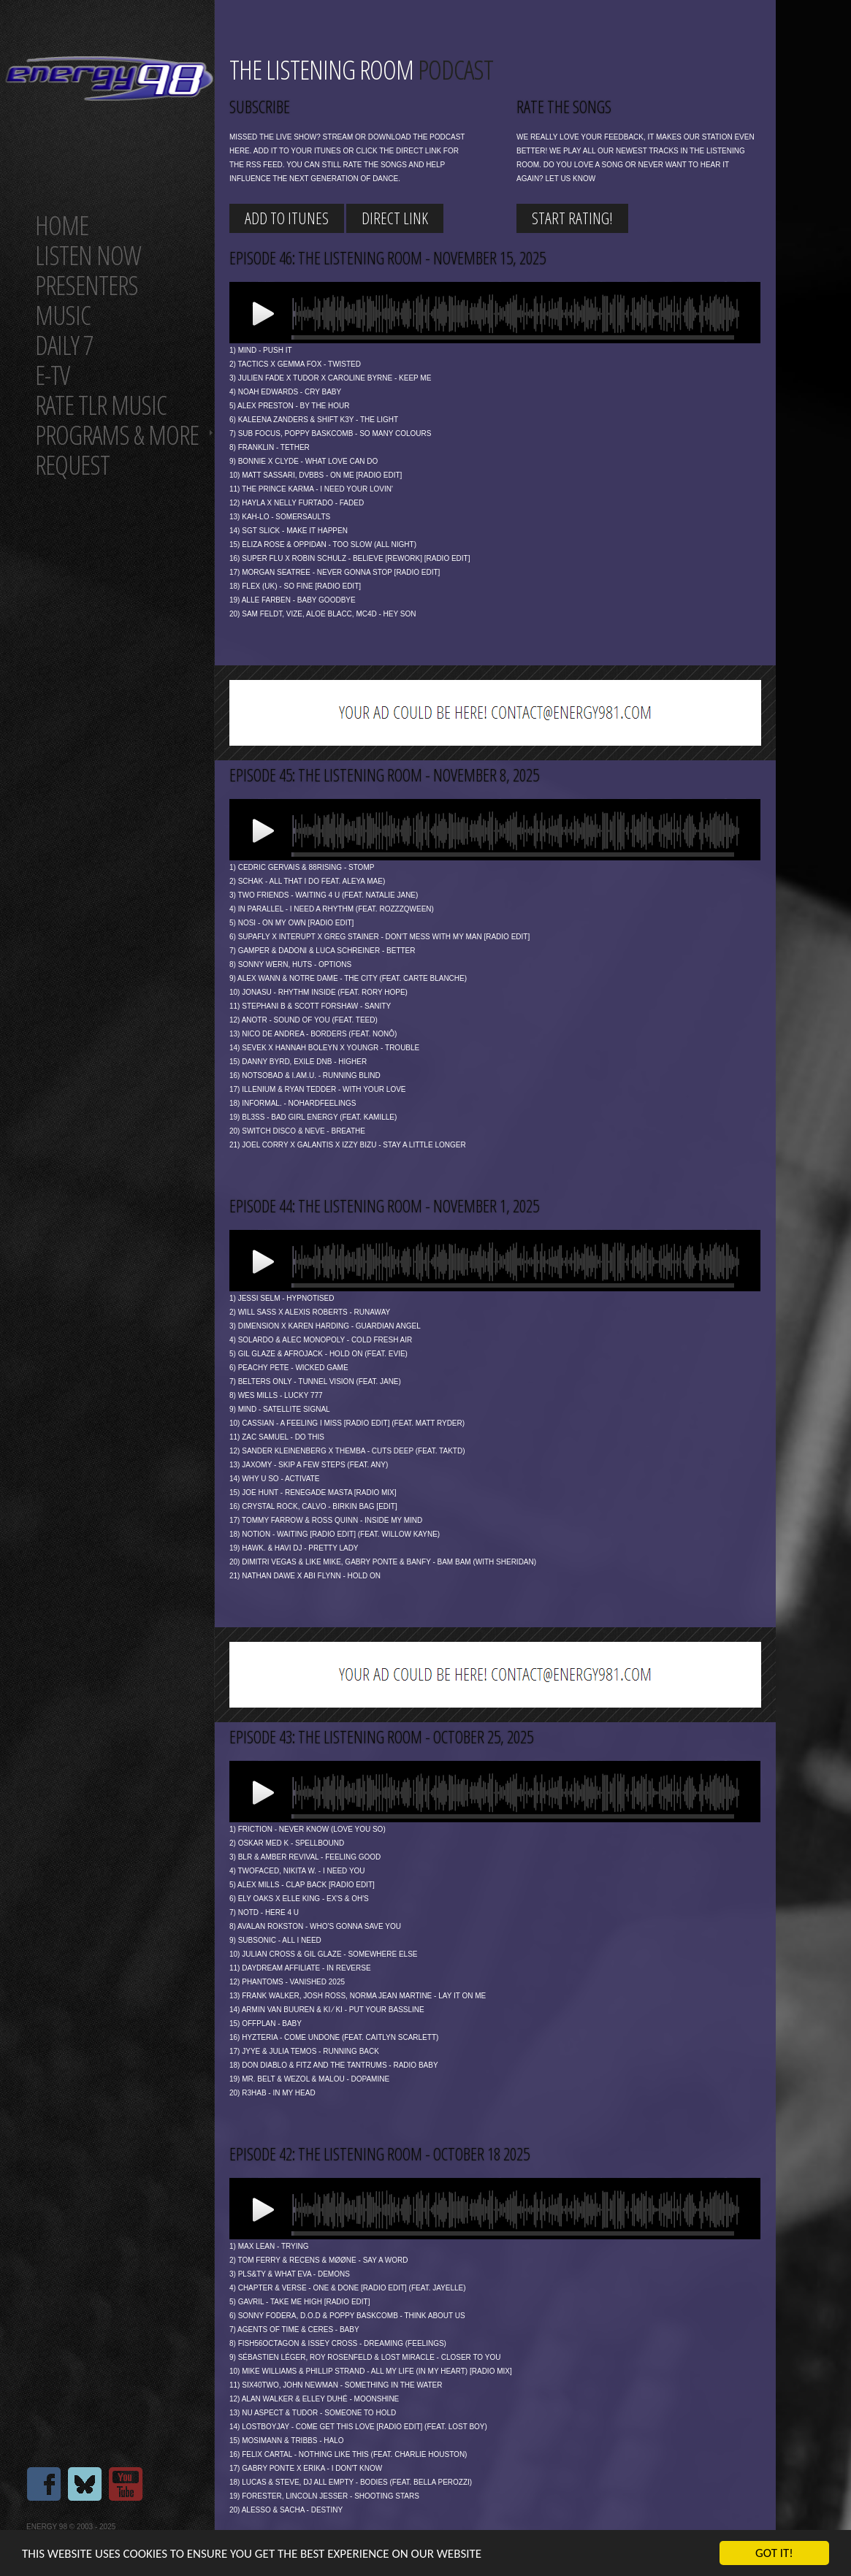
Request (72, 465)
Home (61, 225)
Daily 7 (64, 345)
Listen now (88, 255)
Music (63, 315)
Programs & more (117, 435)
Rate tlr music (101, 405)
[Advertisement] (495, 713)
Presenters (86, 285)
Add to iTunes (287, 218)
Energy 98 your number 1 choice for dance (109, 78)
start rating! (572, 218)
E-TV (52, 375)
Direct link (395, 218)
